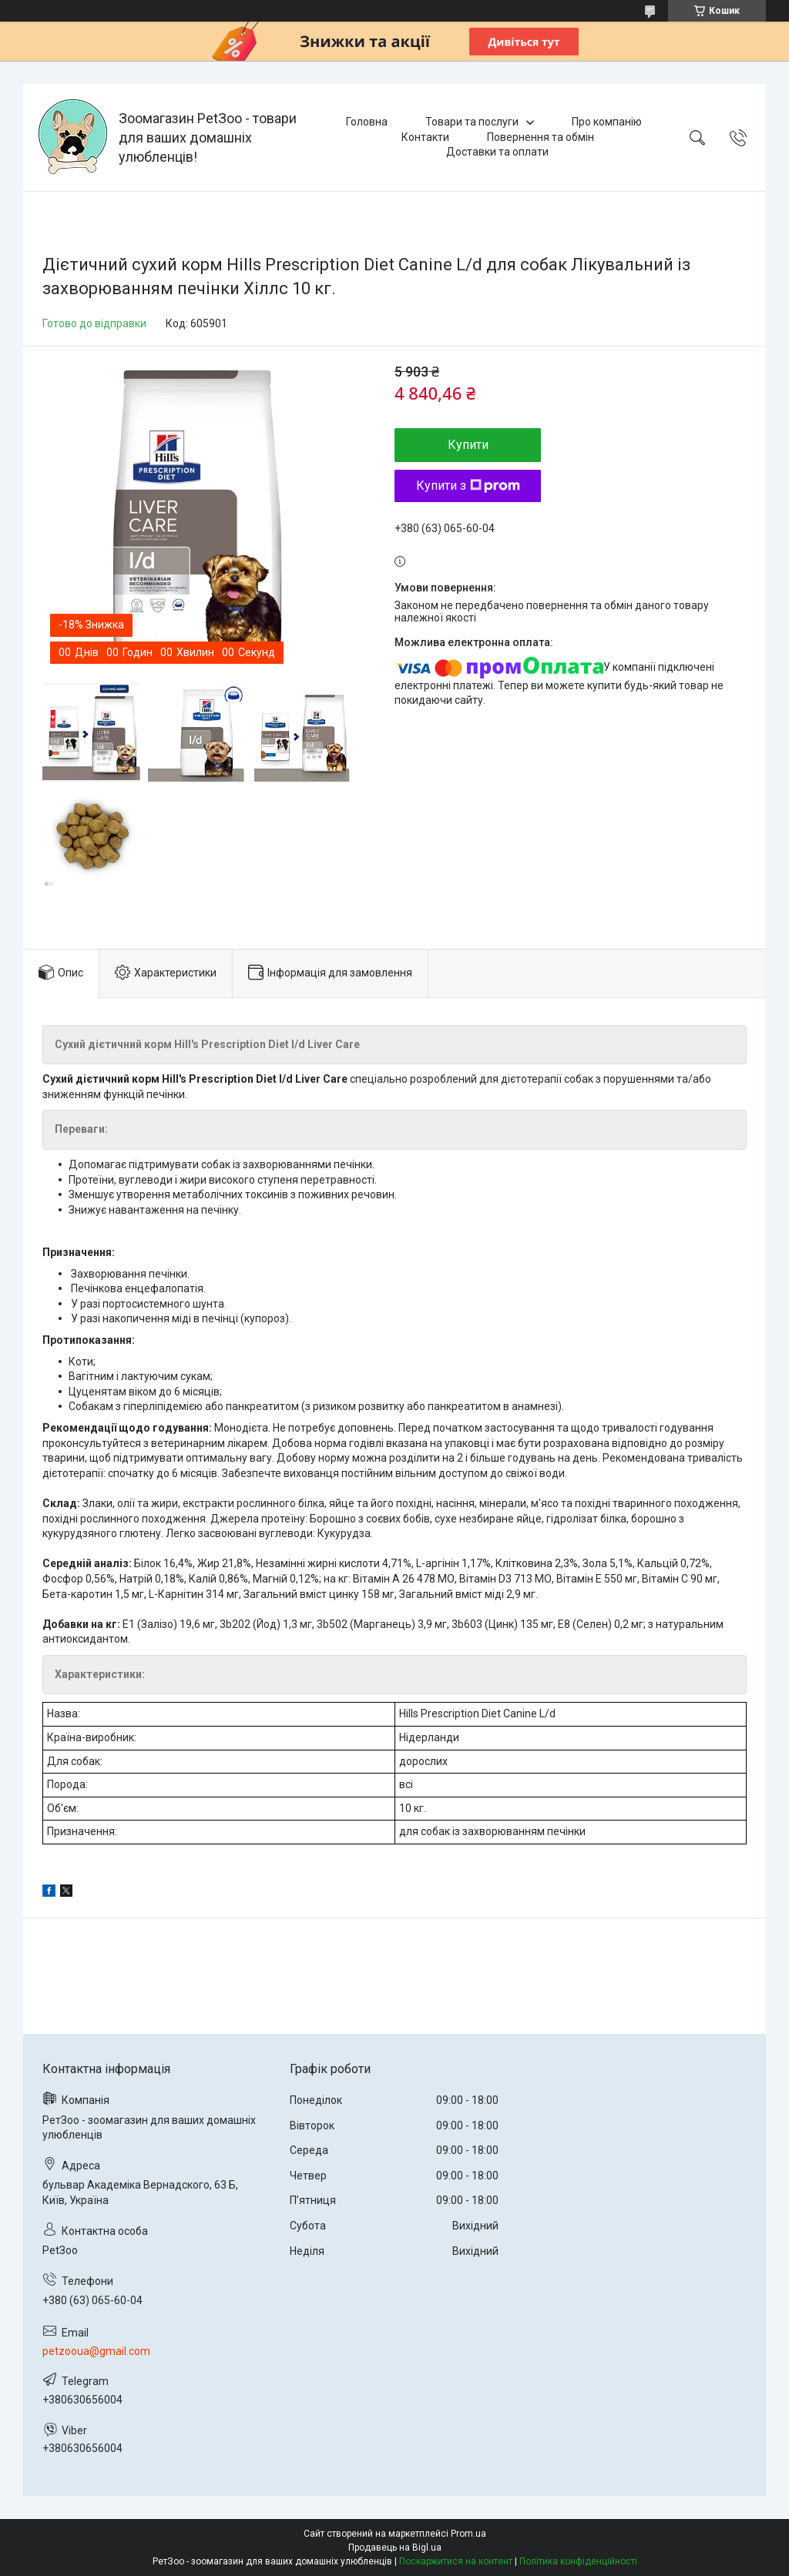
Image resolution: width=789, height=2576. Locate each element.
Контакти (425, 137)
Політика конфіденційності (578, 2561)
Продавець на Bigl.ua (395, 2547)
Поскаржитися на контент (455, 2561)
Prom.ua (468, 2533)
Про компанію (607, 122)
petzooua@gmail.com (96, 2351)
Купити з (468, 485)
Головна (367, 122)
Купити (468, 444)
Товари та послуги (472, 122)
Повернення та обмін (540, 137)
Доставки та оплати (497, 152)
